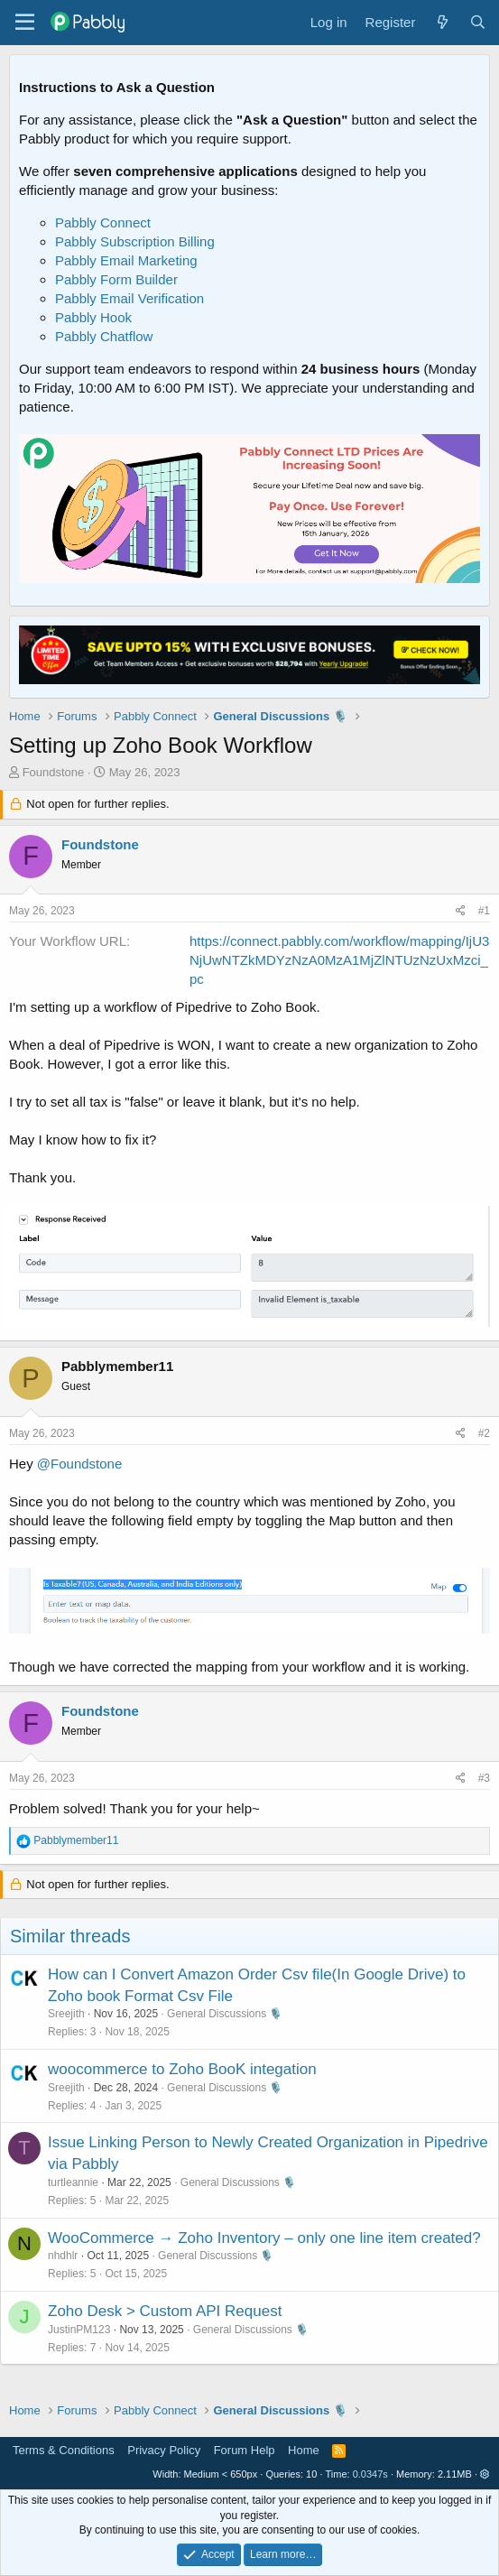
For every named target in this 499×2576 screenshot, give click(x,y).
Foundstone (54, 772)
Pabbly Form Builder (116, 279)
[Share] (460, 911)
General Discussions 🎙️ (224, 2013)
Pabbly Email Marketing (126, 260)
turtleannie (73, 2182)
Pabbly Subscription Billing (135, 241)
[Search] (477, 22)
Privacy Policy (163, 2450)
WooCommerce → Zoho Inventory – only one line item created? (264, 2238)
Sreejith (66, 2013)
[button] (485, 2474)
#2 (484, 1433)
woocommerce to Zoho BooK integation (182, 2069)
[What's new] (441, 22)
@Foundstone (79, 1463)
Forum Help (244, 2450)
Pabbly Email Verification (129, 298)
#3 (484, 1778)
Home (303, 2450)
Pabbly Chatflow (103, 336)
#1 (484, 910)
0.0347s (370, 2474)
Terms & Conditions (64, 2450)
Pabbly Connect (103, 222)
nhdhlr (63, 2255)
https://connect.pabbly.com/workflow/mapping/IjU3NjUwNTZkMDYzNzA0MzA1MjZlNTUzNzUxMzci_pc (339, 960)
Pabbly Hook (93, 317)
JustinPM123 (79, 2329)
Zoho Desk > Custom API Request (165, 2311)
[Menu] (25, 22)
